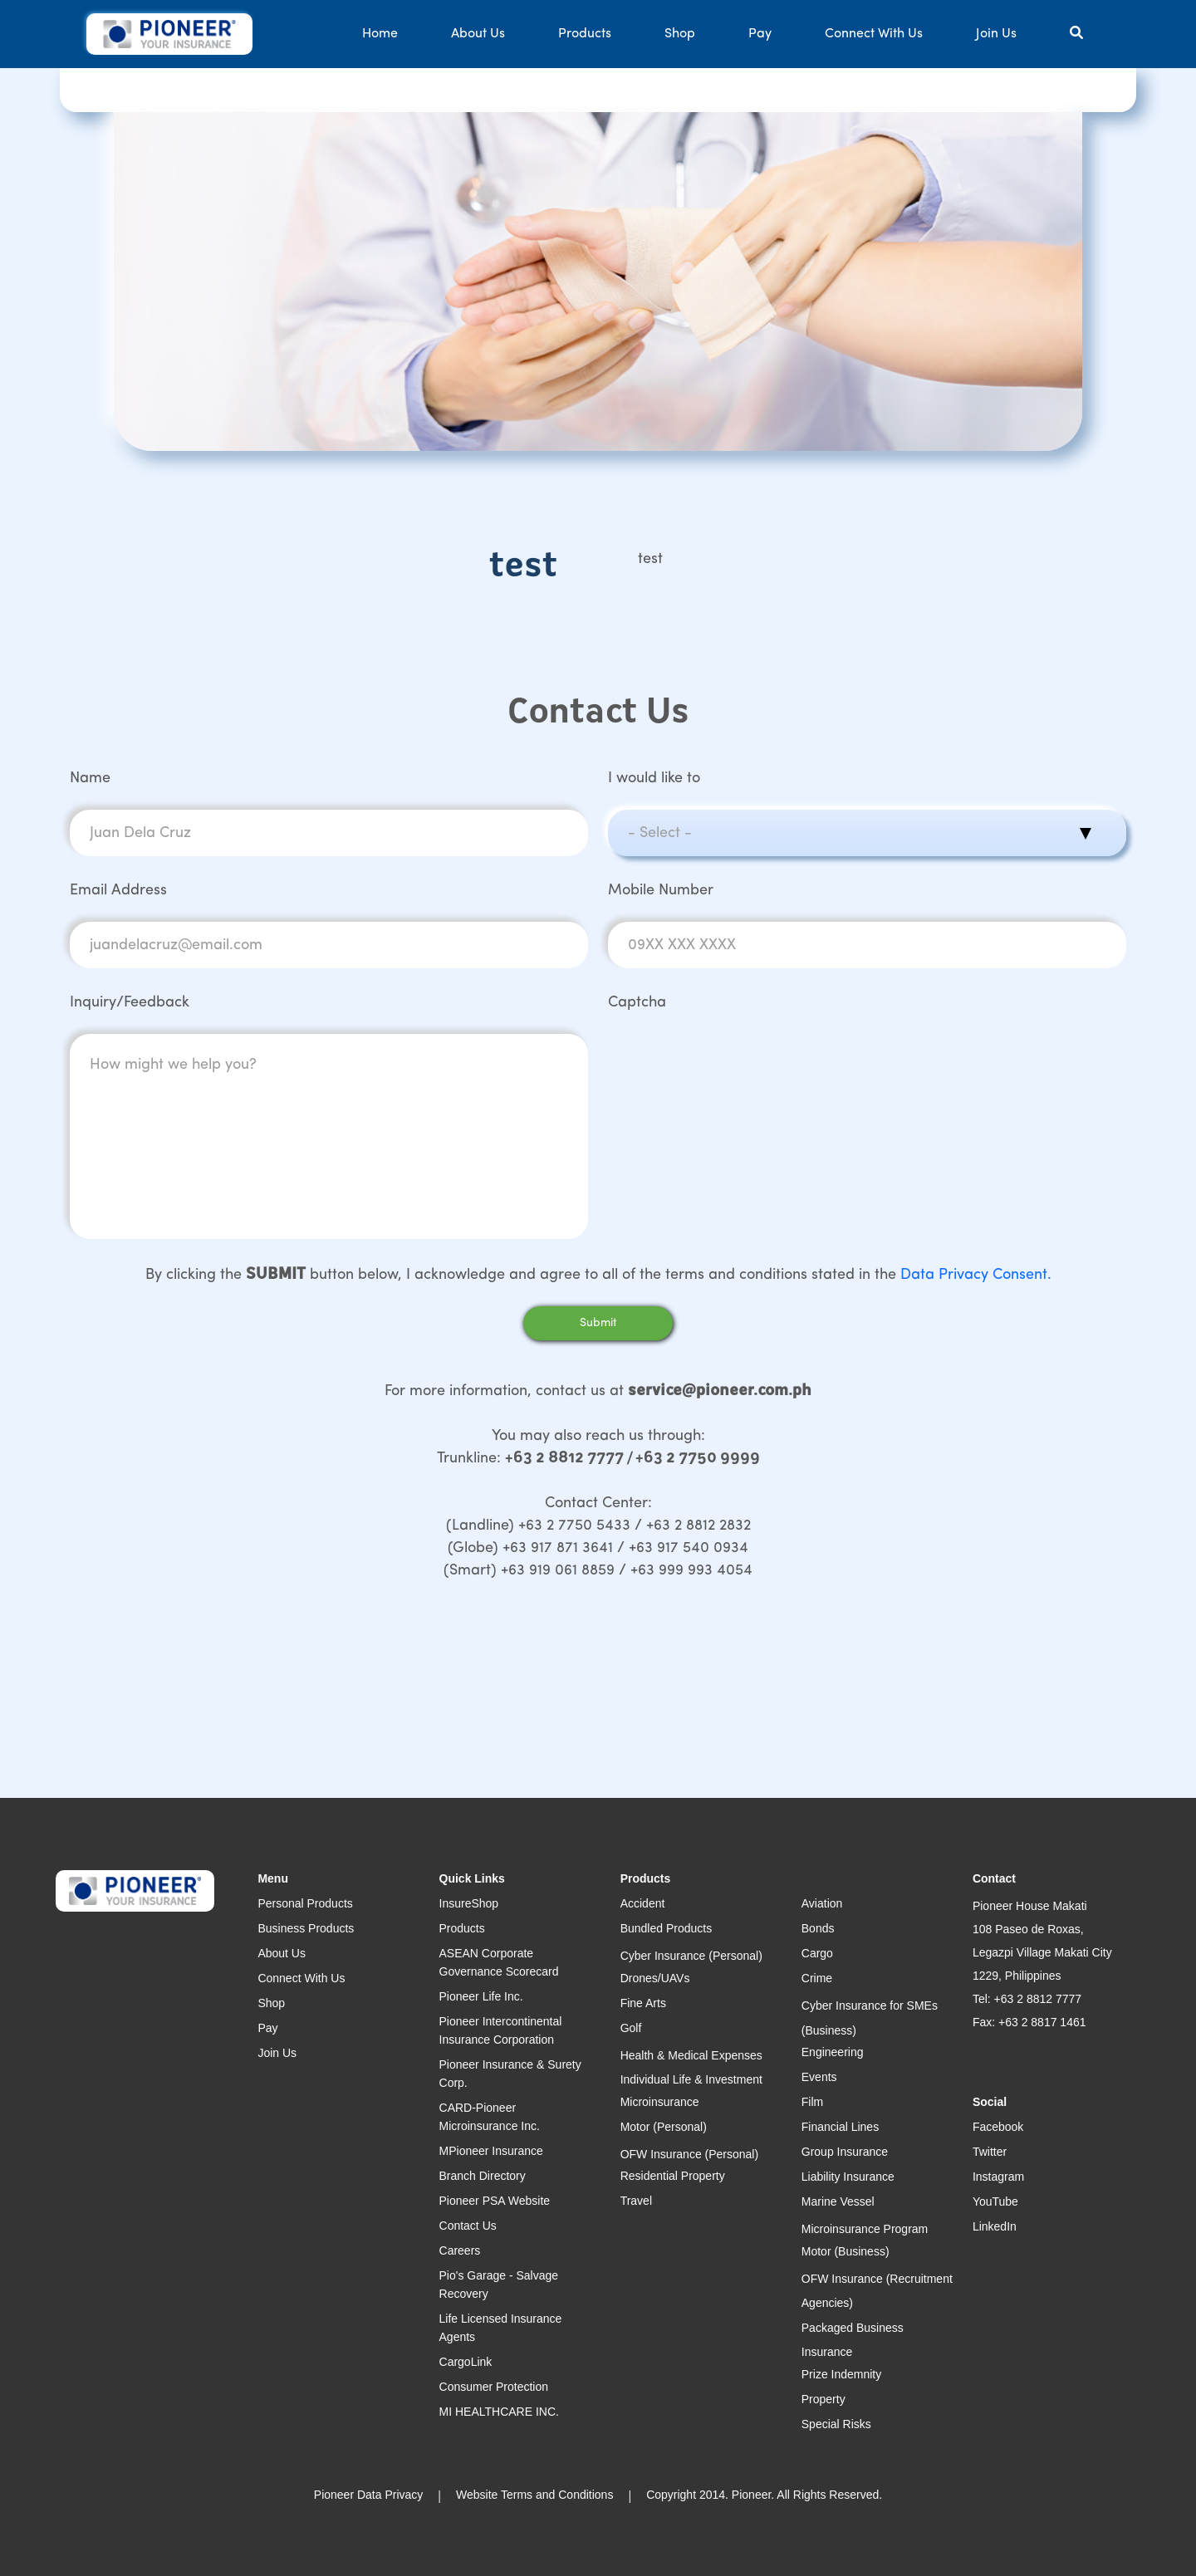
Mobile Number (660, 891)
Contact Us (468, 2225)
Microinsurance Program (865, 2229)
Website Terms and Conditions (534, 2494)
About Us (478, 34)
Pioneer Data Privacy (369, 2494)
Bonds (818, 1928)
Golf (631, 2028)
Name (90, 778)
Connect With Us (874, 34)
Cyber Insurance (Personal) (691, 1955)
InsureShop (469, 1903)
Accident (642, 1903)
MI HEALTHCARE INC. (499, 2411)
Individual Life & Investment (691, 2079)
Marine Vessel (838, 2201)
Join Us (996, 34)
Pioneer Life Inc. (481, 1996)
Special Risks (836, 2424)
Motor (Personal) (663, 2126)
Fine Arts (643, 2003)
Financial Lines (840, 2126)
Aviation (822, 1903)
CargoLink (466, 2361)
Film (812, 2101)
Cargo (817, 1953)
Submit (598, 1323)
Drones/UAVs (655, 1978)
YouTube (995, 2201)
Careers (460, 2250)
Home (380, 34)
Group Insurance (844, 2151)
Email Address (118, 891)
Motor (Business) (845, 2251)
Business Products (305, 1928)
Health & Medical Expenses (691, 2055)
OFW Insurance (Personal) (689, 2154)
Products (584, 34)
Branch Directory (482, 2175)
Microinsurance (659, 2101)
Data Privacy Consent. (975, 1275)
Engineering (832, 2052)
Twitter (990, 2151)
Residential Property (672, 2175)
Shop (679, 34)
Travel (636, 2200)
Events (819, 2077)
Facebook (998, 2126)
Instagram (998, 2176)
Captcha (637, 1003)
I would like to (654, 778)
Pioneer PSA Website (495, 2200)
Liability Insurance (848, 2176)
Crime (816, 1978)
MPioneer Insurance (491, 2150)
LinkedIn (995, 2226)
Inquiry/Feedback (129, 1003)
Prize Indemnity (841, 2374)
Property (823, 2399)
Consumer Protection (494, 2386)
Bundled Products (666, 1928)
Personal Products (304, 1903)
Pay (760, 34)
